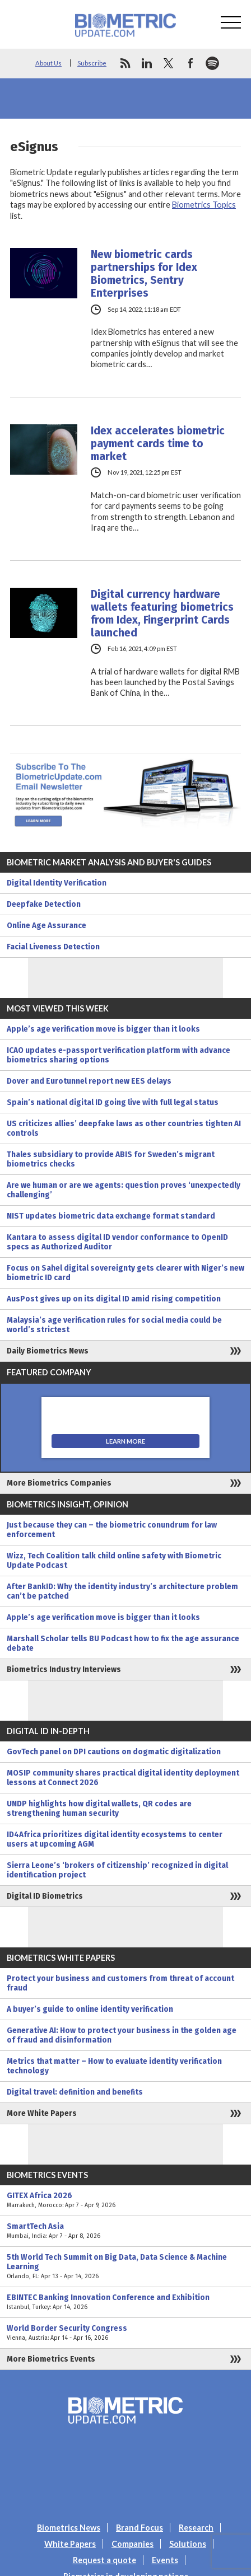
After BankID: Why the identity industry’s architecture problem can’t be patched (122, 1591)
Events (165, 2560)
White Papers (70, 2544)
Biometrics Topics (204, 204)
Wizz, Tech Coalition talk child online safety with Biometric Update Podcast (114, 1560)
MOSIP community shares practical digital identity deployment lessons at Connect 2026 (123, 1777)
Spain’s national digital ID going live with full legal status (113, 1102)
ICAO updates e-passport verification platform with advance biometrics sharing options (118, 1055)
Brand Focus (139, 2527)
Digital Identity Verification (56, 883)
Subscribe (91, 63)
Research (196, 2527)
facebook (190, 63)
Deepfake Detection (44, 904)
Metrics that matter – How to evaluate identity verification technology (114, 2066)
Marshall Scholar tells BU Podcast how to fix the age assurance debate (123, 1643)
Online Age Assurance (46, 925)
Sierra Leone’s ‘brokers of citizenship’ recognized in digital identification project (117, 1870)
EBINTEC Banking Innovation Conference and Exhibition (125, 2302)
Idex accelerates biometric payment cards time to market (158, 443)
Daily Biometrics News (48, 1351)
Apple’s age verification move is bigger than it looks (103, 1029)
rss (125, 63)
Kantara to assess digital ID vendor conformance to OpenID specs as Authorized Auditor (117, 1242)
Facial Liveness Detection (53, 947)
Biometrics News (68, 2527)
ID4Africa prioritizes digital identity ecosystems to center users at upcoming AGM (114, 1839)
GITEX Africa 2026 (125, 2200)
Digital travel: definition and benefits (75, 2092)
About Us (48, 63)
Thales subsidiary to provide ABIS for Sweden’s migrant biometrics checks (111, 1159)
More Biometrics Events (51, 2359)
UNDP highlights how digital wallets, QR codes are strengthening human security (99, 1808)
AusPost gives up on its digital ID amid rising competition (114, 1299)
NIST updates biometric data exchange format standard (111, 1216)
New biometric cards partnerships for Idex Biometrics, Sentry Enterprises (144, 273)
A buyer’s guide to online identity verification (90, 2009)
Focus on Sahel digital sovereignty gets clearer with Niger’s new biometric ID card (125, 1272)
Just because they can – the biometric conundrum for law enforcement (112, 1529)
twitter (169, 63)
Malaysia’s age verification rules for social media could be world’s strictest (114, 1324)
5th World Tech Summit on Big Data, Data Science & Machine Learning (125, 2266)
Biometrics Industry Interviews (64, 1669)
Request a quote (104, 2560)
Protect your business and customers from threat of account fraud (120, 1983)
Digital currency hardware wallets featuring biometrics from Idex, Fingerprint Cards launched (162, 613)
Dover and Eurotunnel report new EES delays (89, 1081)
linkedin (147, 63)
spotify (212, 63)
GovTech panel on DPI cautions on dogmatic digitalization (114, 1752)
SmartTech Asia (125, 2231)
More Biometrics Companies (59, 1483)
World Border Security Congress (125, 2333)
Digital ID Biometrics (45, 1896)
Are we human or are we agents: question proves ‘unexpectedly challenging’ (123, 1190)
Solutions (187, 2544)
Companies (132, 2544)
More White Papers (42, 2113)
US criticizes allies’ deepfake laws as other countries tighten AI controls (124, 1128)
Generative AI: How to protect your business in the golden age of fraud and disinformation (121, 2035)
